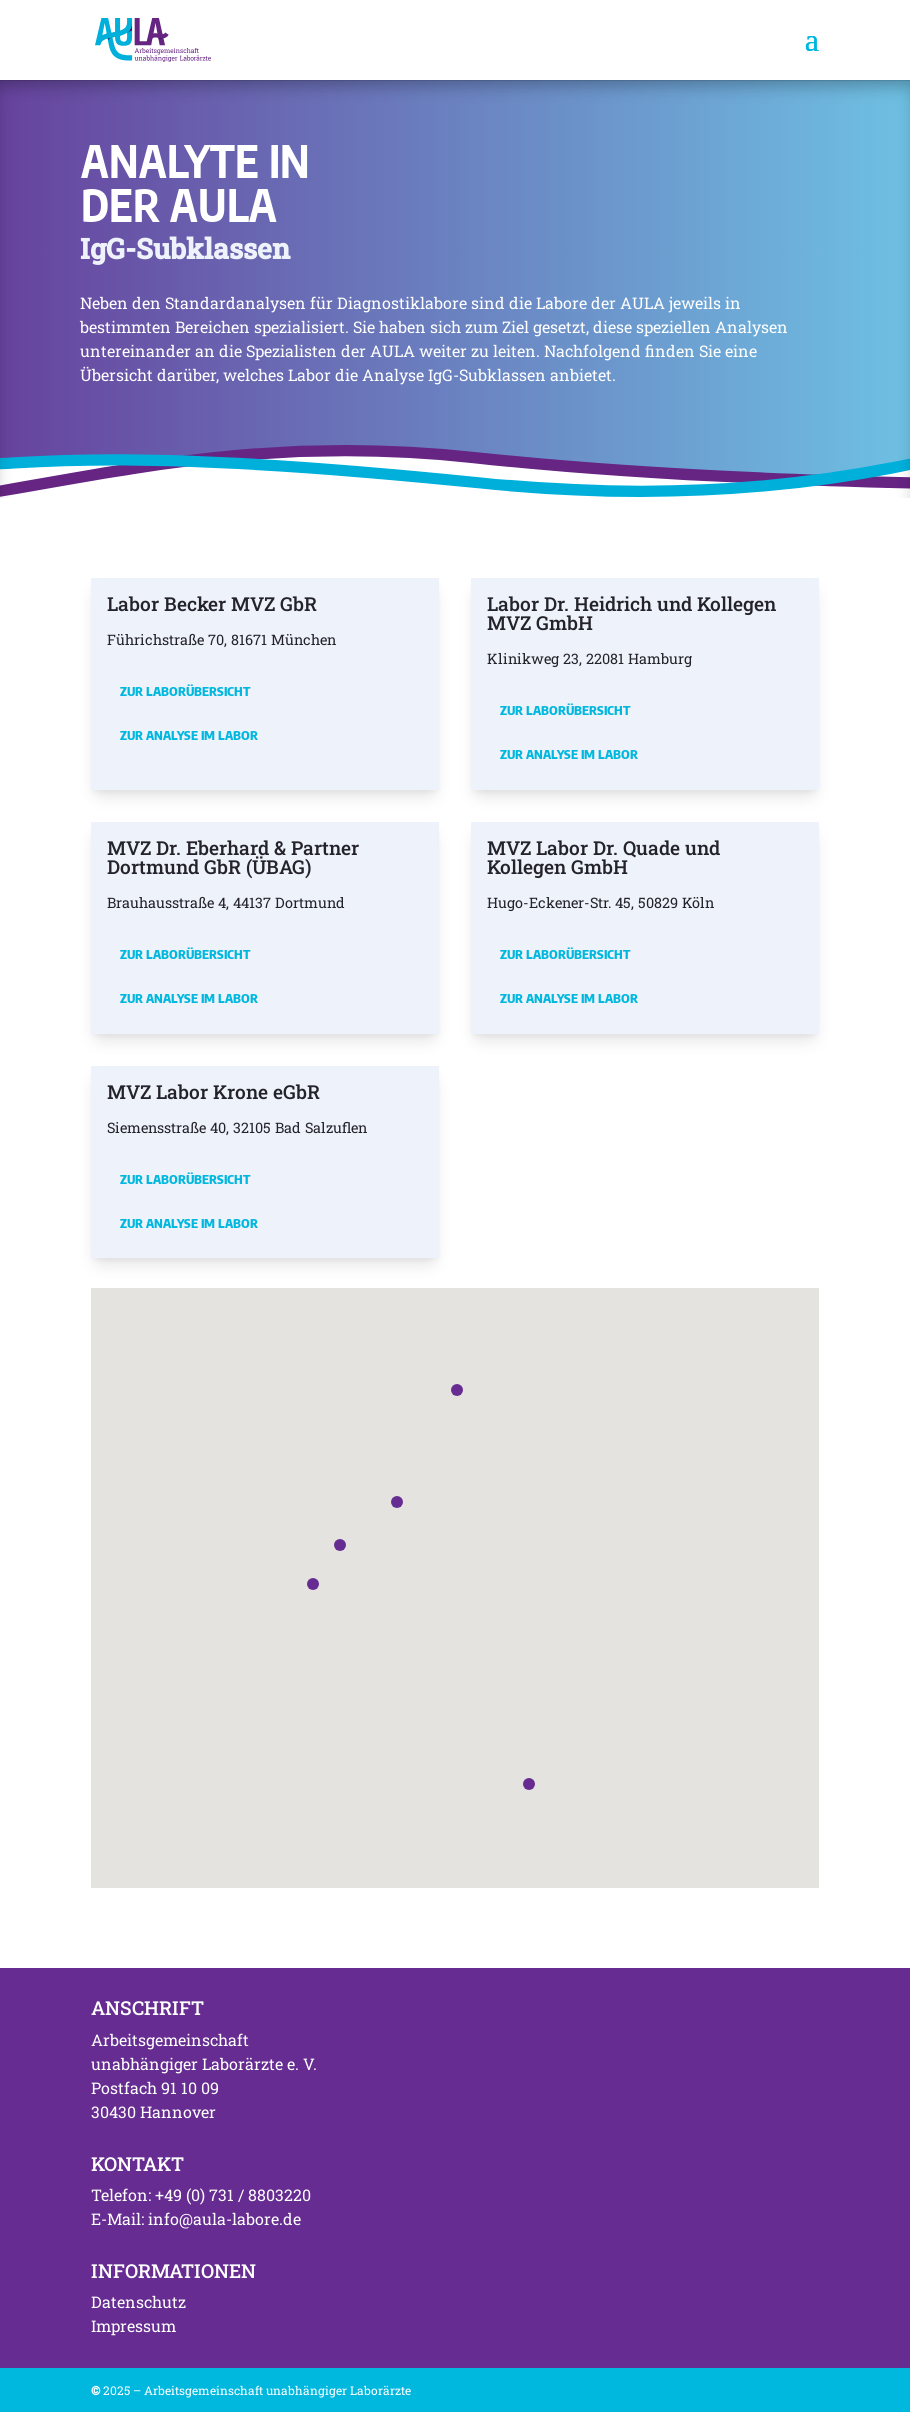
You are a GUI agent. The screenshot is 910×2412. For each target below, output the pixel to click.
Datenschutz (138, 2301)
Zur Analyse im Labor (189, 735)
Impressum (133, 2325)
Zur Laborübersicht (185, 691)
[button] (340, 1545)
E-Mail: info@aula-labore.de (196, 2218)
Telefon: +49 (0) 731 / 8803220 (201, 2194)
